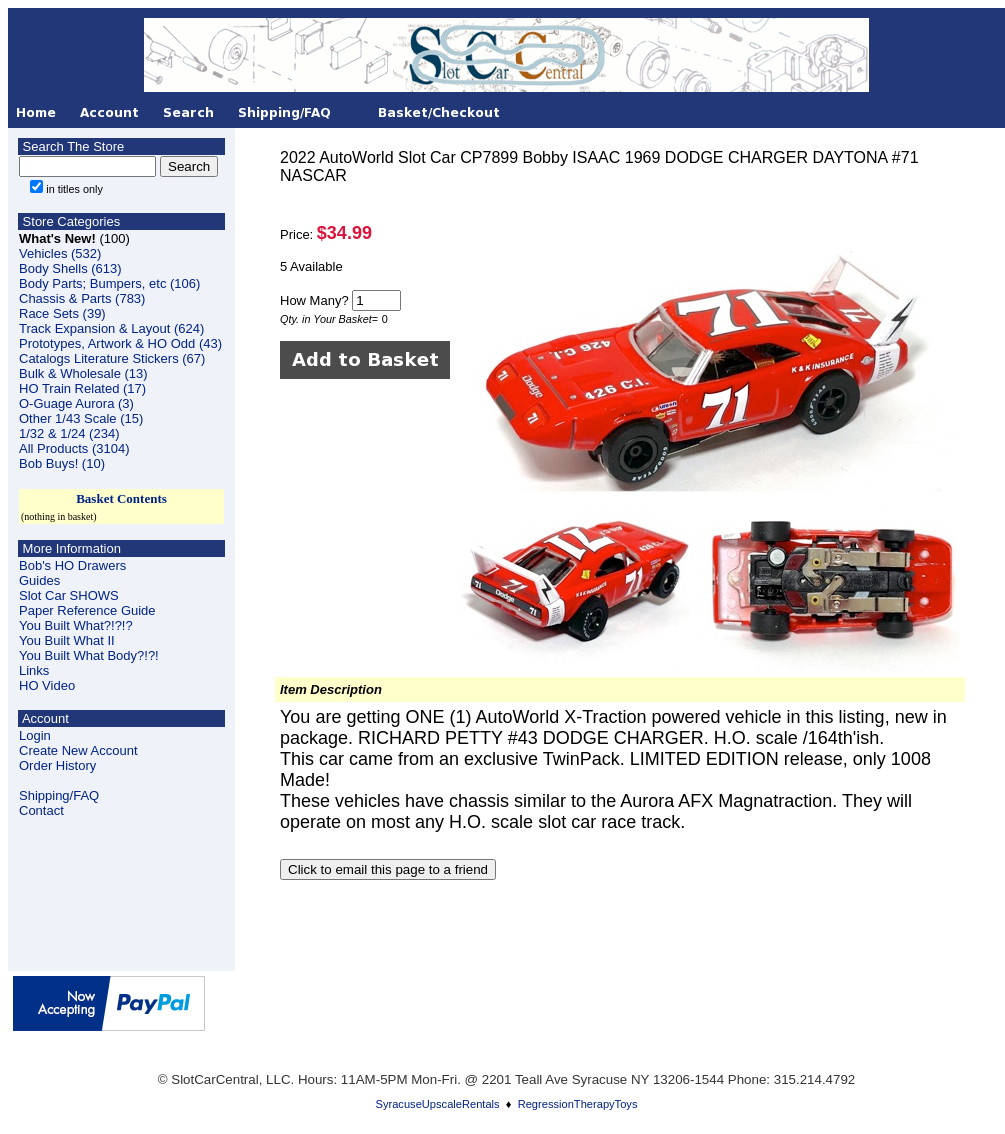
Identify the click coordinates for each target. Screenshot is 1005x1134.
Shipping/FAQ (59, 795)
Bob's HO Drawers (72, 565)
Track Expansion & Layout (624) (111, 328)
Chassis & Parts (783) (82, 298)
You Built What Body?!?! (89, 655)
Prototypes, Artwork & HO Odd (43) (120, 343)
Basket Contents (121, 498)
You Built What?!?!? (76, 625)
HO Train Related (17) (82, 388)
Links (34, 670)
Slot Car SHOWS (69, 595)
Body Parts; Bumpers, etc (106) (109, 283)
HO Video (47, 685)
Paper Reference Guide (87, 610)
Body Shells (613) (70, 268)
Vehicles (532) (60, 253)
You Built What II (67, 640)
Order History (57, 765)
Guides (39, 580)
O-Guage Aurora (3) (76, 403)
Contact (41, 810)
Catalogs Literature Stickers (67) (112, 358)
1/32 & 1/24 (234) (69, 433)
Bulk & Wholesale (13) (83, 373)
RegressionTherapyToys (578, 1104)
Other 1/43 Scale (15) (81, 418)
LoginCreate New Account (78, 743)
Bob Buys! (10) (62, 463)
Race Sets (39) (62, 313)
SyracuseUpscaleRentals (438, 1104)
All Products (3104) (74, 448)
